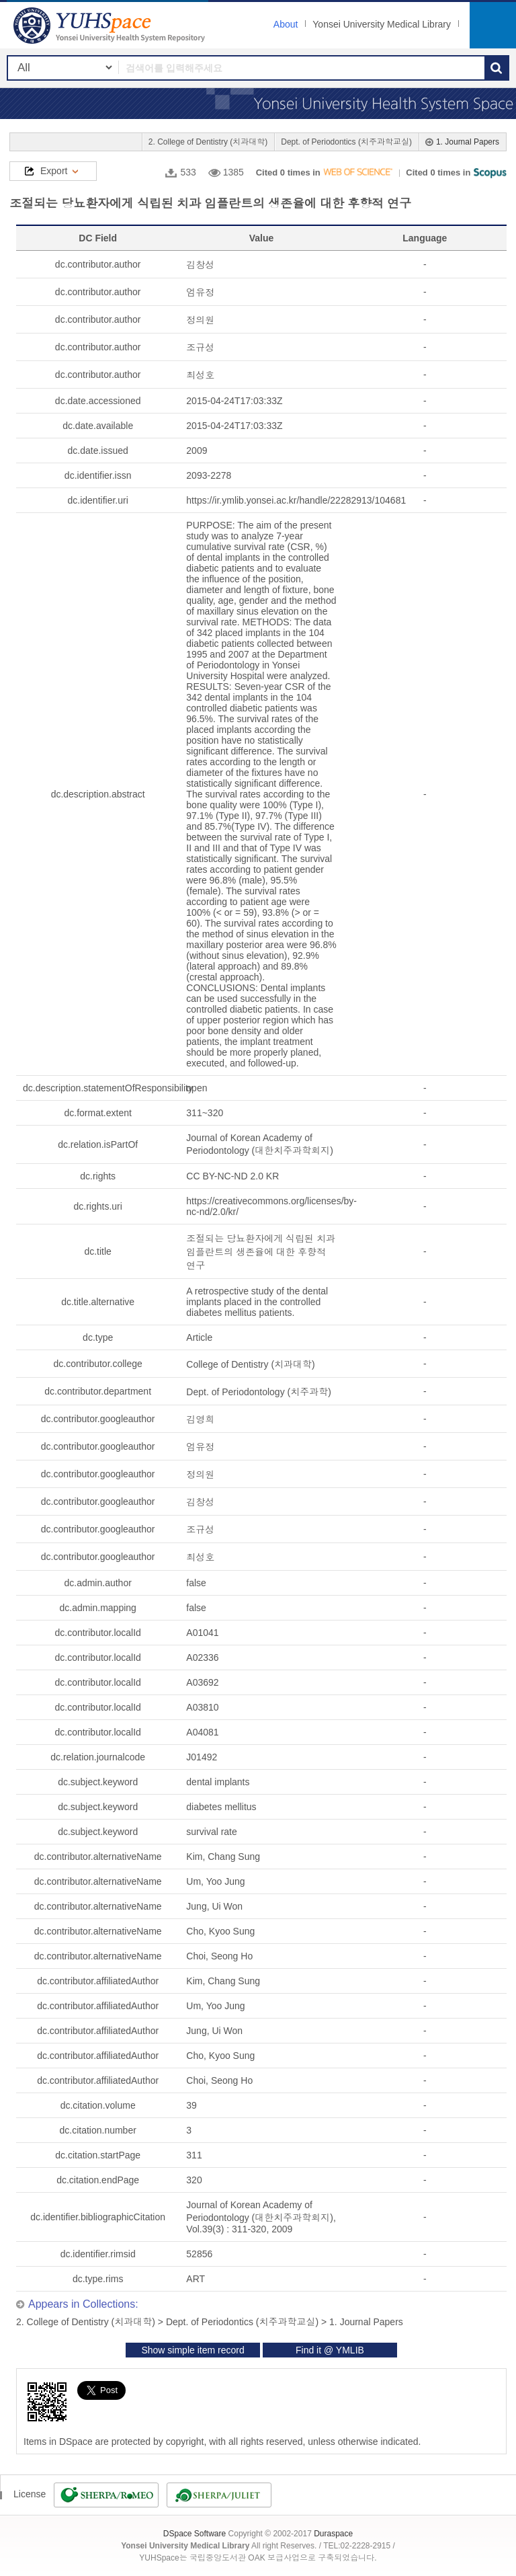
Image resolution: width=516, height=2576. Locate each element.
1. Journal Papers (467, 142)
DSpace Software (194, 2533)
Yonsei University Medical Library (381, 24)
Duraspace (333, 2533)
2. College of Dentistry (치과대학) (207, 142)
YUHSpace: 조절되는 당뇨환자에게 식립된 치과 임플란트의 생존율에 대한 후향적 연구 (110, 25)
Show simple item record (192, 2350)
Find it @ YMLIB (330, 2350)
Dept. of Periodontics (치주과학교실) (346, 142)
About (285, 24)
